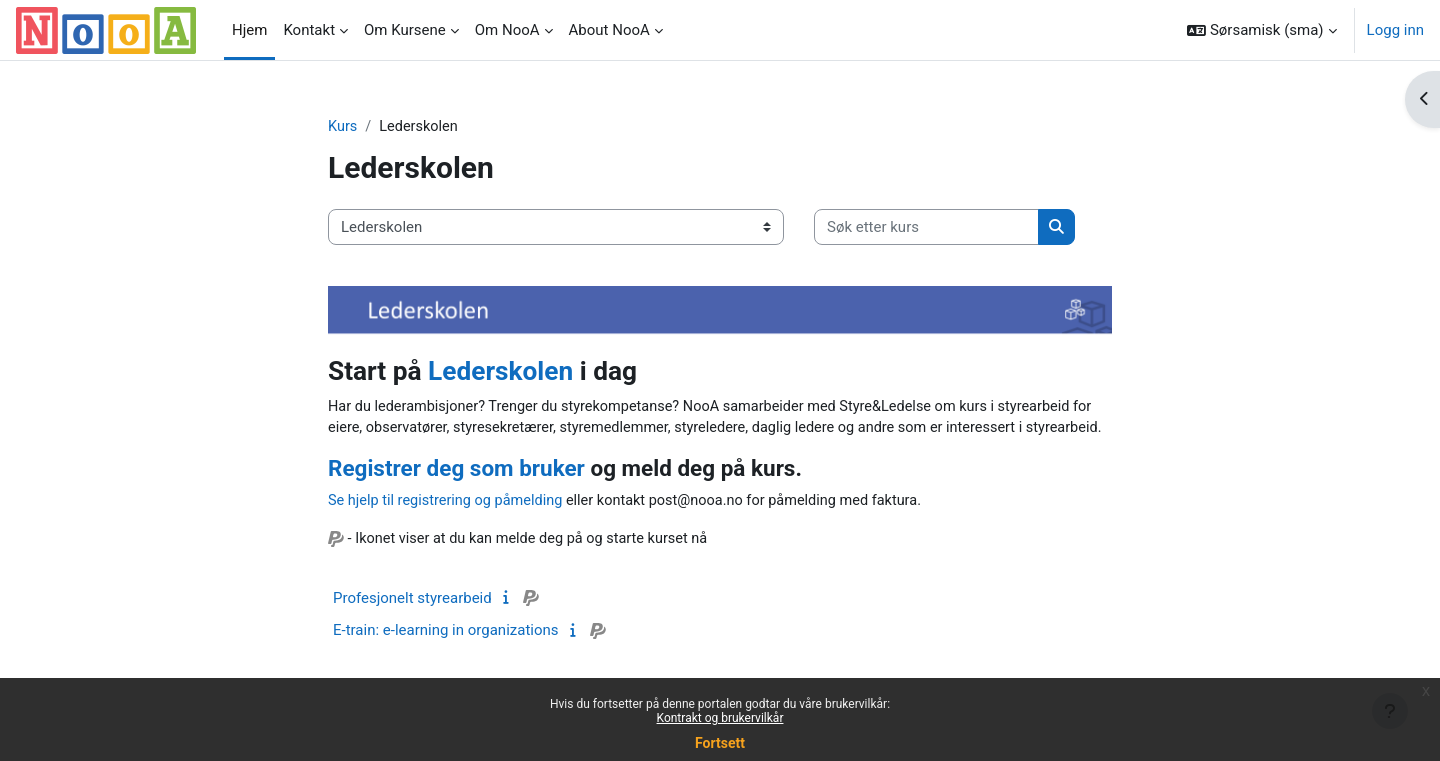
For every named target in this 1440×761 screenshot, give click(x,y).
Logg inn (1395, 30)
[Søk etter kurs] (926, 228)
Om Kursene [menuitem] (405, 30)
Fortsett (720, 743)
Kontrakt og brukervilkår (720, 718)
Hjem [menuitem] (249, 30)
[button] (1261, 30)
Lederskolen (500, 372)
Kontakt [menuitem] (309, 30)
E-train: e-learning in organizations (446, 656)
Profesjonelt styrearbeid (412, 624)
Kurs (343, 127)
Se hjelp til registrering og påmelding (449, 526)
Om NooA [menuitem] (507, 30)
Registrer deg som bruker (456, 493)
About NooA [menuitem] (609, 30)
